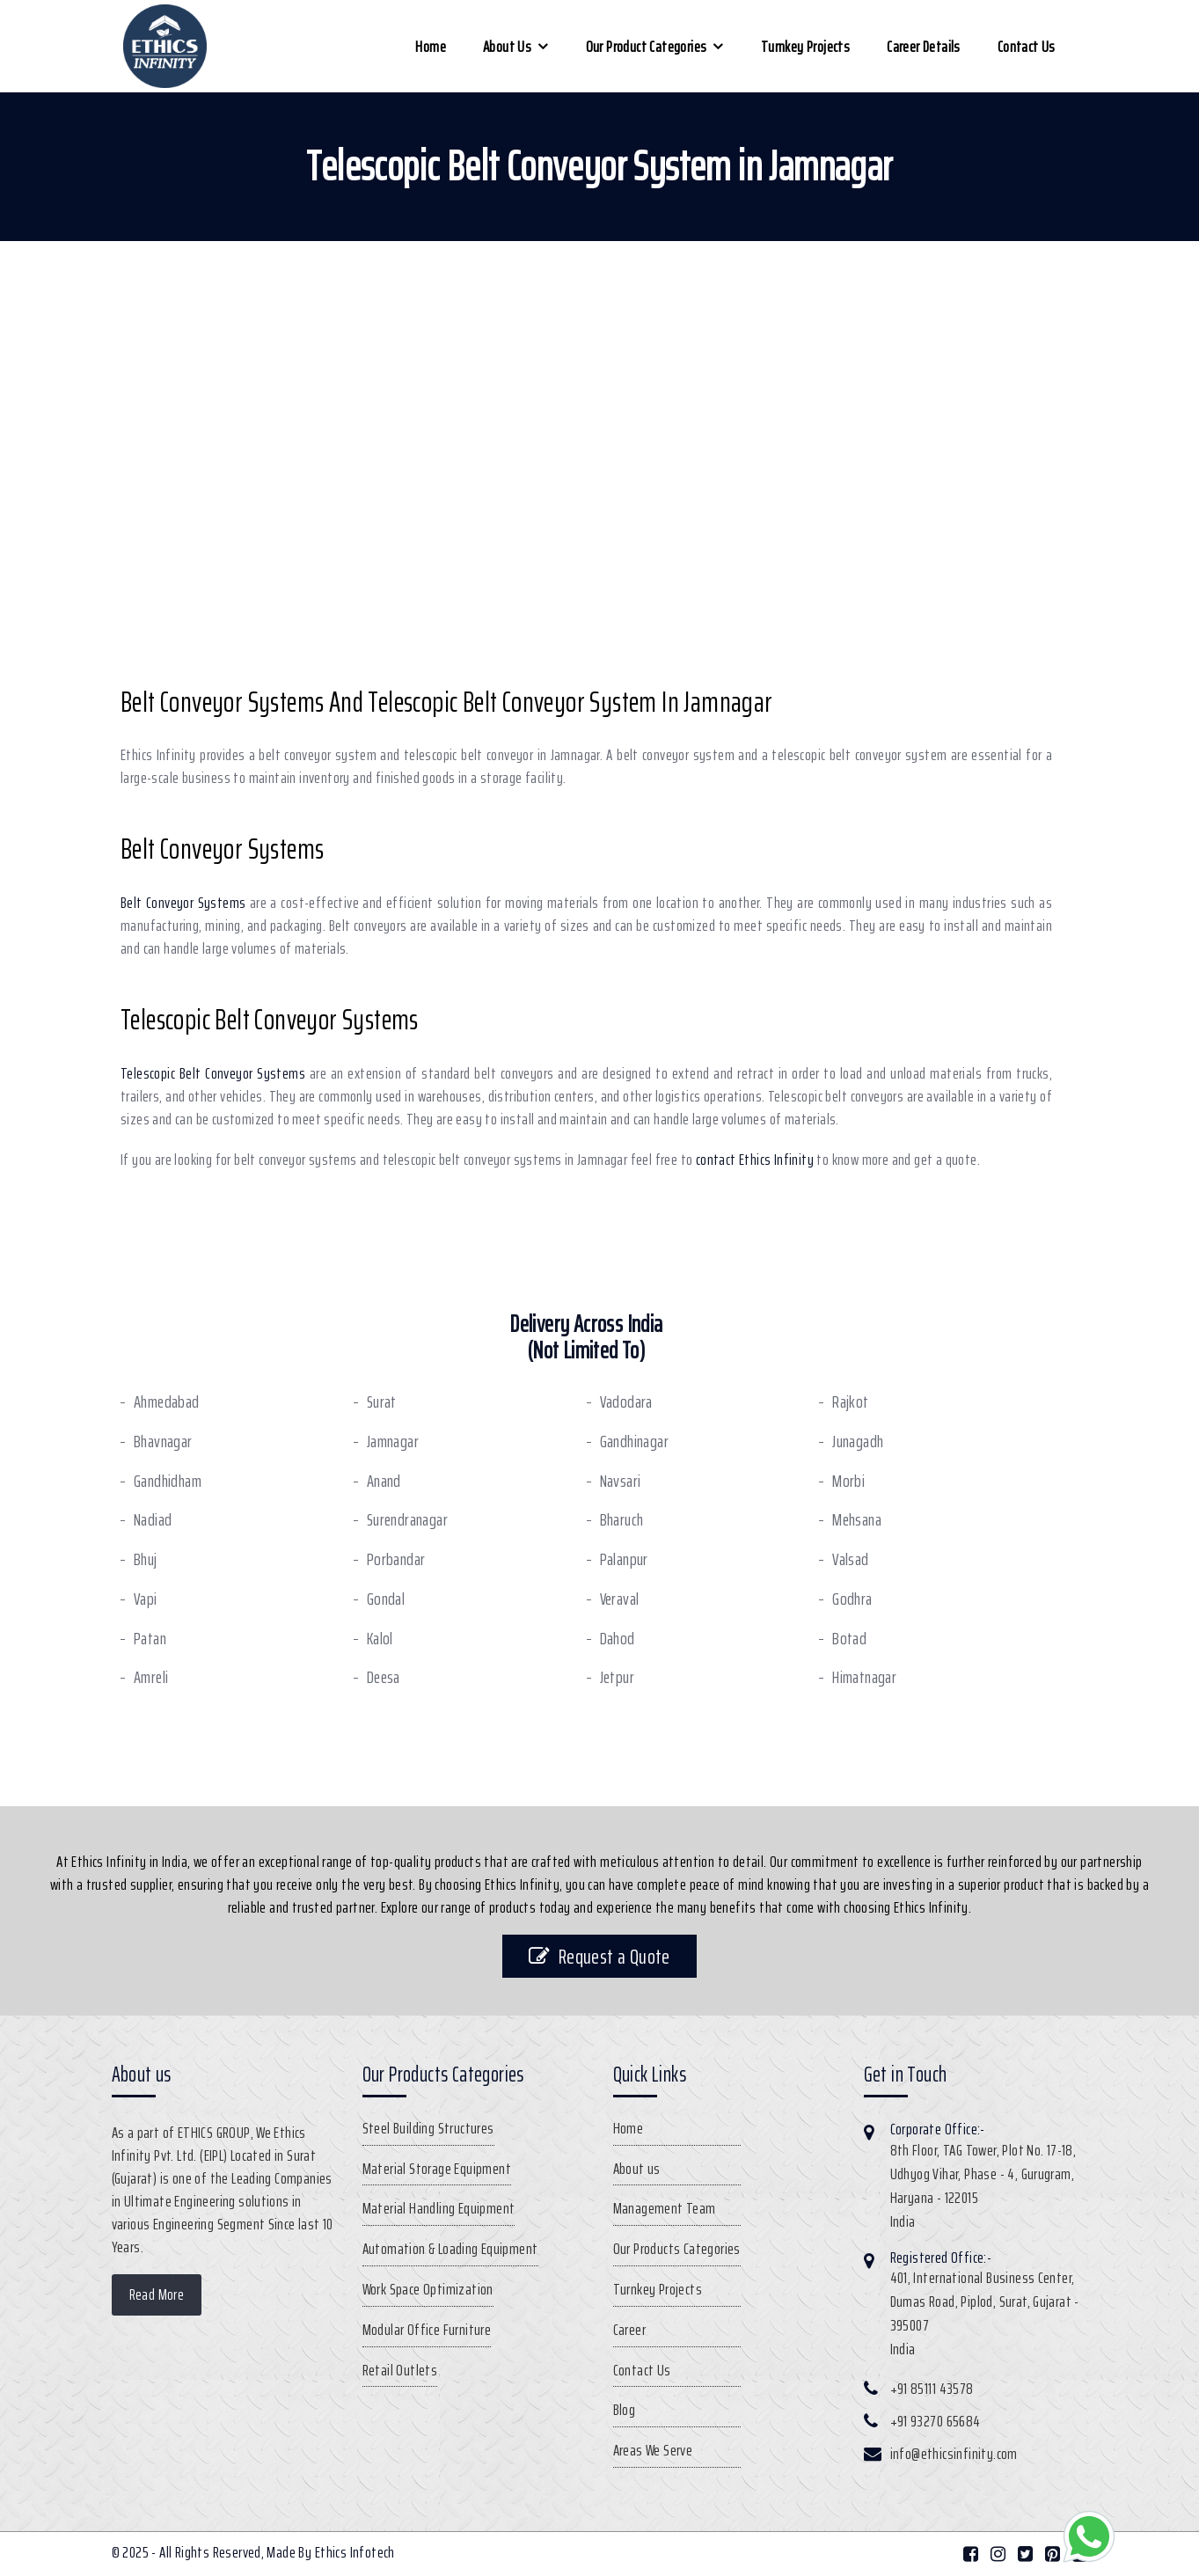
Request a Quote (599, 1956)
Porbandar (396, 1559)
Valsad (850, 1559)
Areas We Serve (653, 2450)
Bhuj (145, 1559)
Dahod (617, 1638)
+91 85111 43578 (932, 2388)
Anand (384, 1481)
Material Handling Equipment (438, 2208)
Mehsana (856, 1519)
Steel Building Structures (428, 2128)
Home (430, 46)
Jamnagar (393, 1441)
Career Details (924, 46)
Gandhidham (167, 1481)
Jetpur (617, 1677)
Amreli (151, 1677)
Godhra (852, 1599)
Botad (849, 1638)
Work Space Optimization (427, 2289)
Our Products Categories (677, 2249)
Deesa (383, 1677)
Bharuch (622, 1519)
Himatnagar (864, 1677)
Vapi (145, 1599)
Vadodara (626, 1402)
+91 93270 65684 (935, 2421)
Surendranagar (407, 1519)
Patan (150, 1638)
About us (507, 46)
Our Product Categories (646, 46)
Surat (382, 1402)
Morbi (848, 1481)
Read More (157, 2294)
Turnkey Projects (805, 46)
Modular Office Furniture (427, 2330)
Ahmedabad (167, 1402)
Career (629, 2330)
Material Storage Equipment (436, 2169)
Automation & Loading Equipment (450, 2249)
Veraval (620, 1599)
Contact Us (1027, 46)
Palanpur (624, 1559)
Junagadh (857, 1441)
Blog (624, 2410)
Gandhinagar (634, 1441)
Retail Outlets (400, 2370)
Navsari (620, 1481)
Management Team (664, 2208)
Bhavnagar (163, 1441)
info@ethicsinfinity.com (954, 2453)
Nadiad (153, 1519)
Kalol (380, 1638)
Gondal (386, 1599)
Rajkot (850, 1402)
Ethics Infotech (355, 2552)
